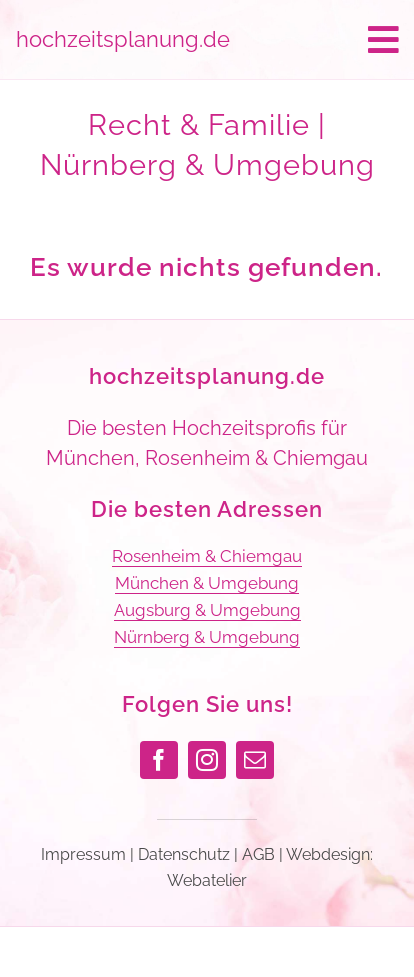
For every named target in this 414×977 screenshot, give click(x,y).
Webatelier (207, 880)
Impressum (83, 854)
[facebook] (159, 760)
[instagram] (207, 760)
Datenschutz (184, 854)
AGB (258, 854)
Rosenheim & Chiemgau (207, 556)
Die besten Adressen (207, 509)
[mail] (255, 760)
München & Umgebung (207, 583)
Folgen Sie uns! (207, 704)
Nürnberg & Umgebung (207, 637)
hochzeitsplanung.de (207, 376)
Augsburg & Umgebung (207, 610)
